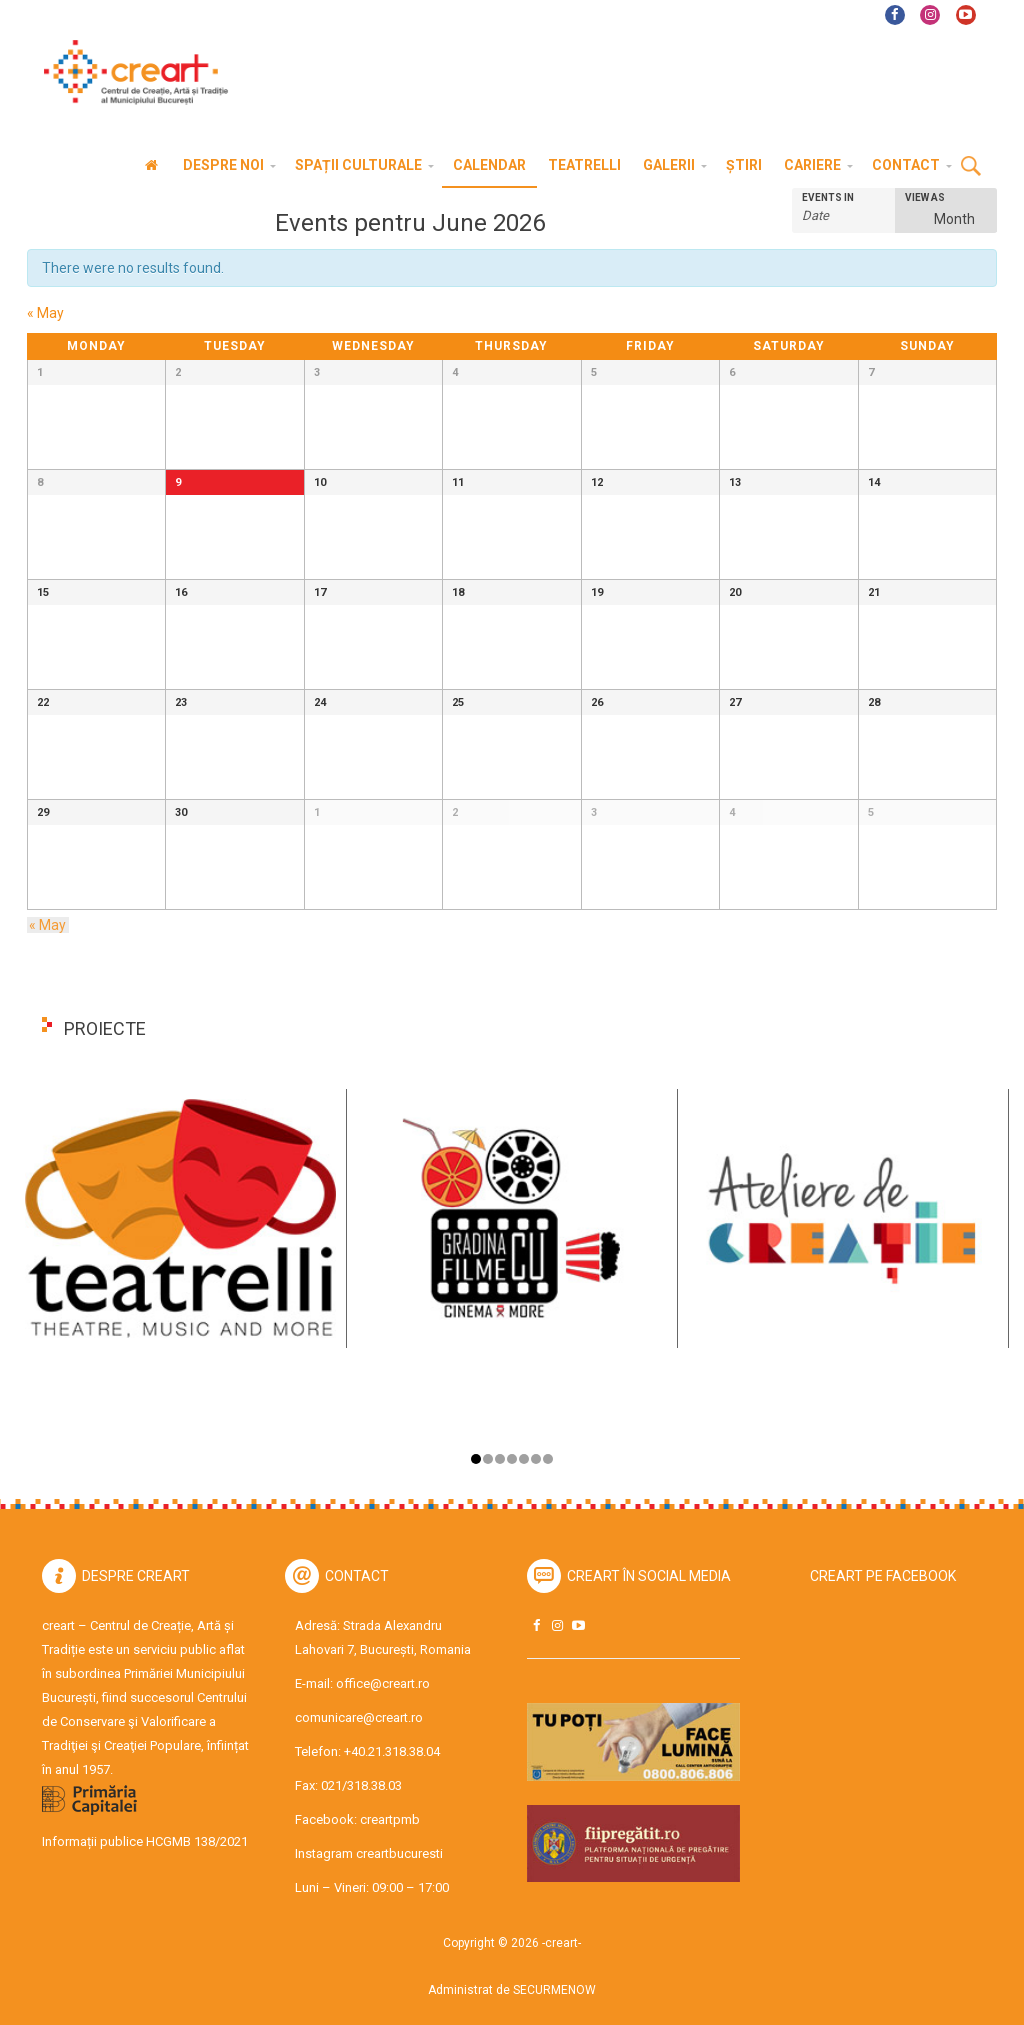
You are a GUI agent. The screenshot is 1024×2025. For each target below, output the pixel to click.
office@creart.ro (383, 1683)
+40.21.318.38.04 (392, 1751)
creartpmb (390, 1819)
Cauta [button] (971, 167)
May (45, 313)
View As (925, 198)
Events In (828, 198)
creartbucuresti (399, 1853)
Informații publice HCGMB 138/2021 (145, 1841)
